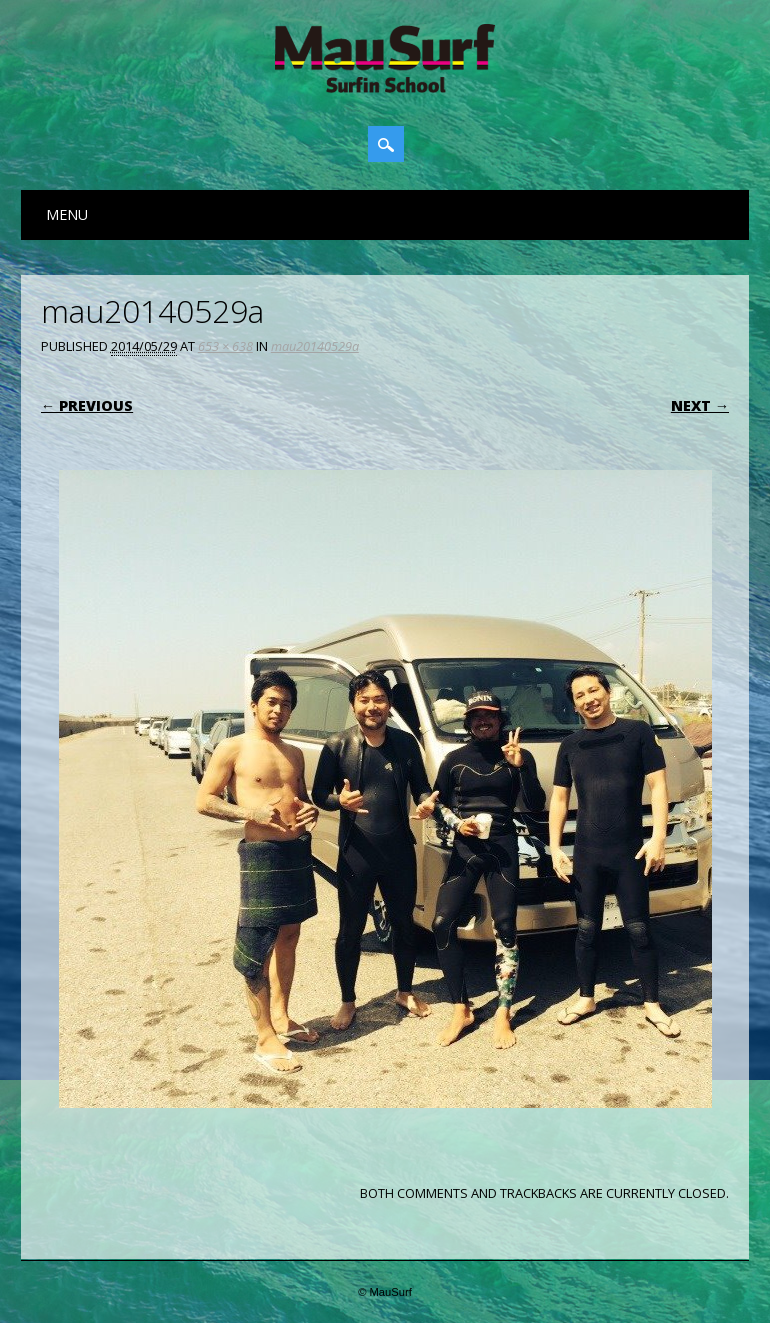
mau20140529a (315, 346)
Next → (700, 405)
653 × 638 (225, 346)
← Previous (87, 405)
